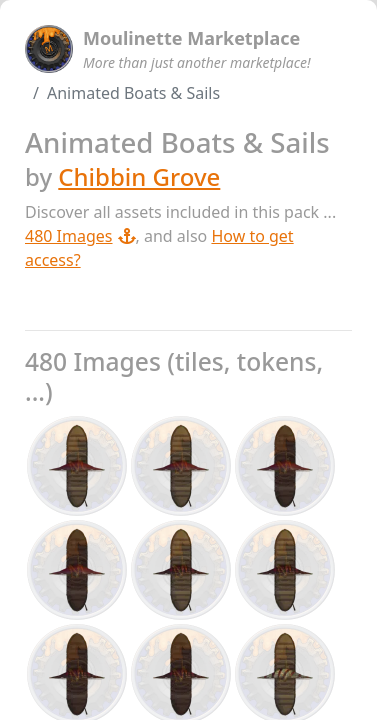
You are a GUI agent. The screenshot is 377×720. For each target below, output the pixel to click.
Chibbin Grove (139, 176)
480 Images (80, 236)
